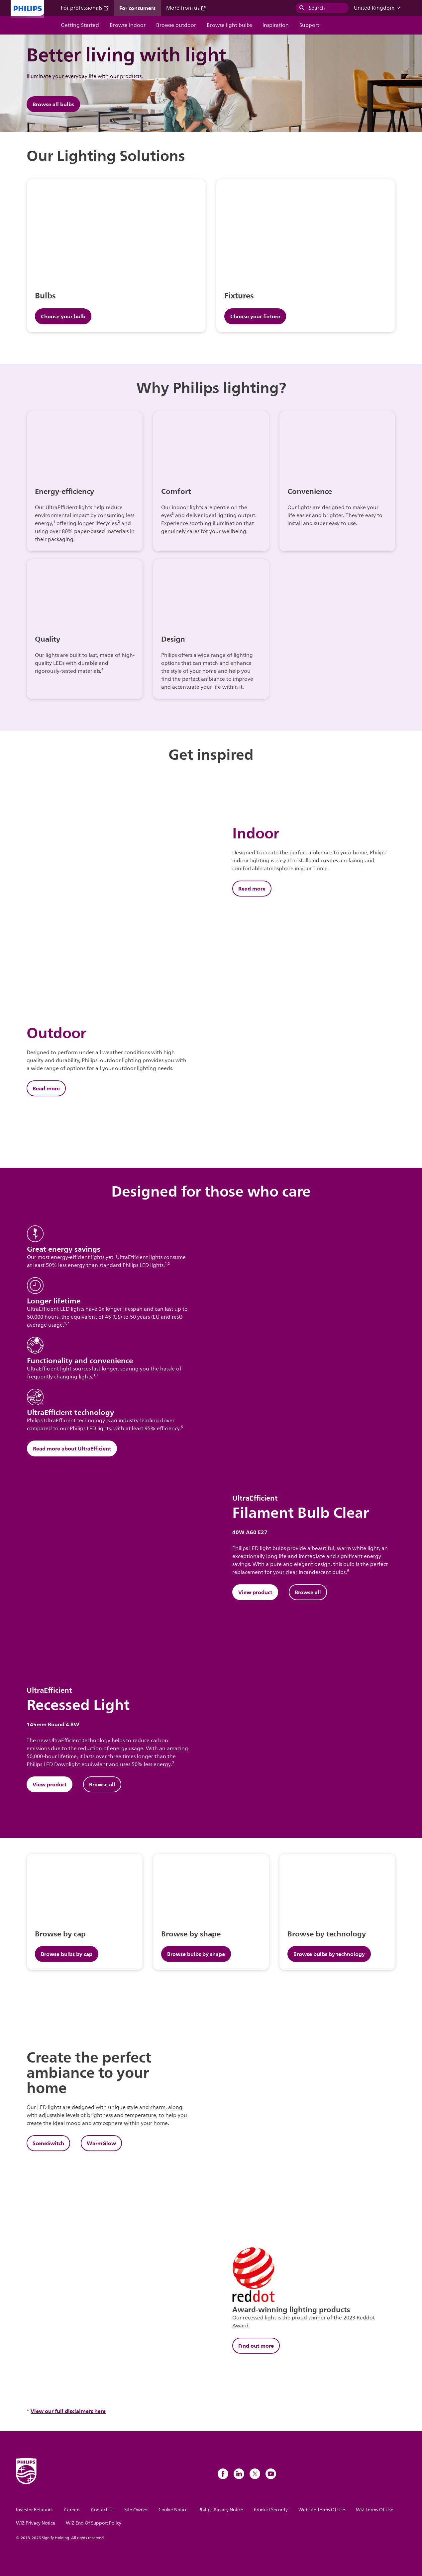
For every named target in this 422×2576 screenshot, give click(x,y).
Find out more (256, 2345)
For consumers (137, 8)
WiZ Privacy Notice (35, 2523)
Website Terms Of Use (321, 2510)
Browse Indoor (128, 25)
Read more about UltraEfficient (72, 1448)
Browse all (308, 1592)
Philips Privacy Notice (220, 2510)
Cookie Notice (173, 2510)
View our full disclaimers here (68, 2411)
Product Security (271, 2510)
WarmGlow (101, 2143)
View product (255, 1592)
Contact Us (102, 2510)
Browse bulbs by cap (66, 1954)
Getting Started (80, 25)
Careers (72, 2510)
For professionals (85, 8)
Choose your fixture (255, 316)
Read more (251, 888)
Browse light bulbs (229, 25)
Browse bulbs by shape (196, 1954)
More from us (186, 8)
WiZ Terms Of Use (374, 2510)
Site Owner (136, 2510)
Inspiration (276, 25)
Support (309, 25)
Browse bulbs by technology (329, 1954)
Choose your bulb (63, 316)
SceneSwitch (48, 2143)
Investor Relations (34, 2510)
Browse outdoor (176, 25)
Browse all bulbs (53, 104)
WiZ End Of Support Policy (93, 2523)
